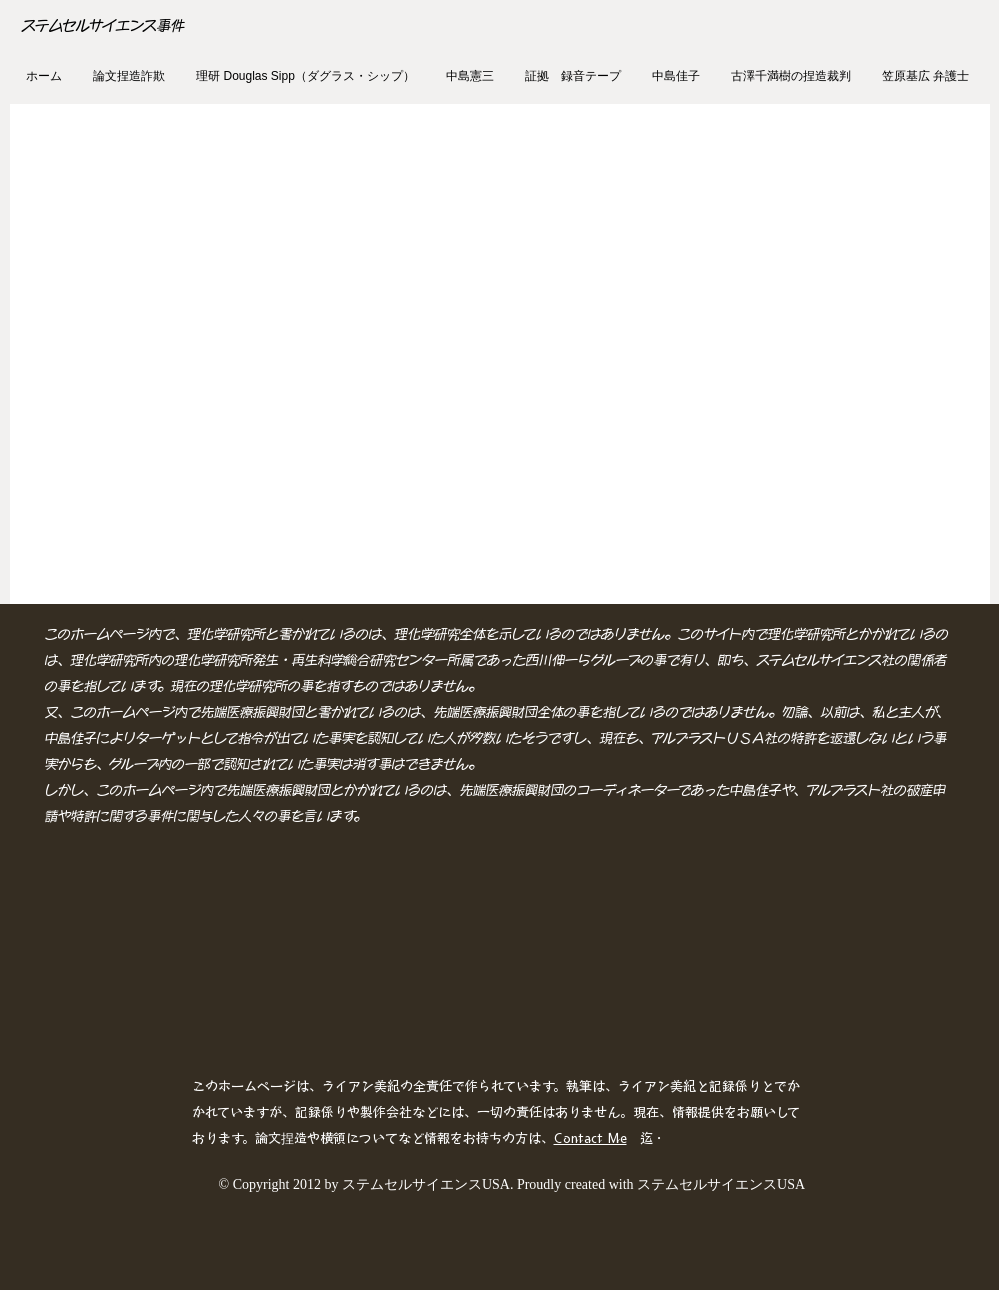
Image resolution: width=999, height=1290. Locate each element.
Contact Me (590, 1138)
